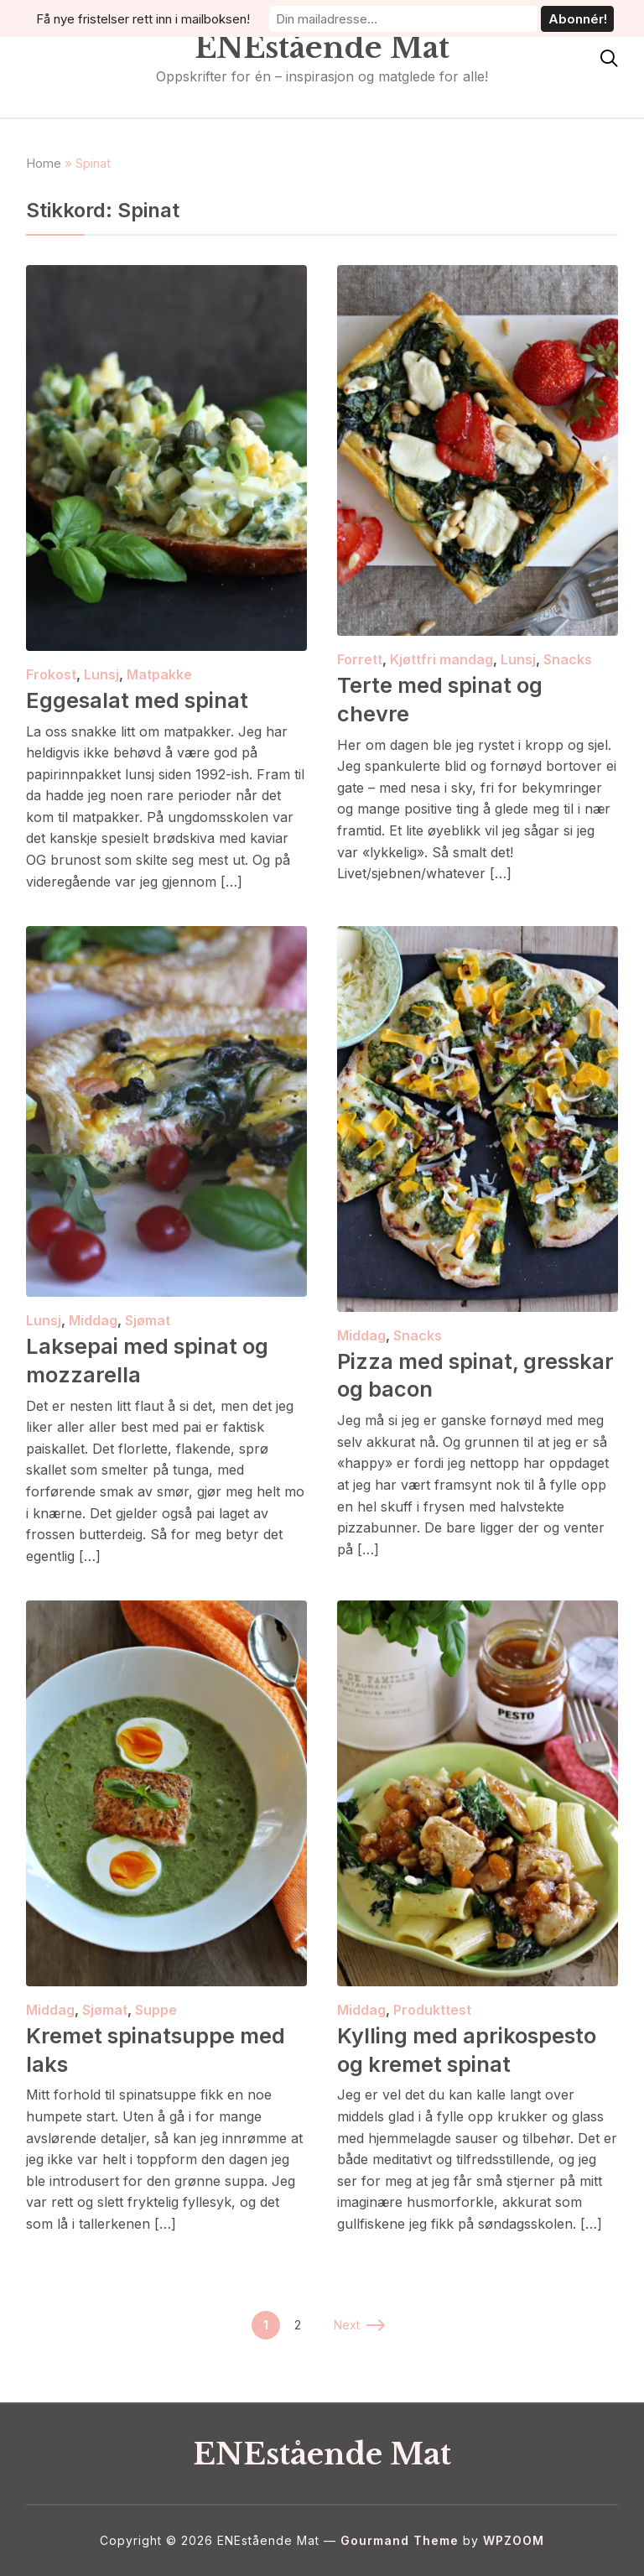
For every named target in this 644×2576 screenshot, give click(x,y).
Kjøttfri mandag (441, 659)
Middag (93, 1320)
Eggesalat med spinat (139, 700)
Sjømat (147, 1320)
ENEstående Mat (322, 47)
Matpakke (159, 674)
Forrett (359, 659)
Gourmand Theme (399, 2540)
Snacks (567, 659)
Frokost (51, 674)
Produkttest (432, 2009)
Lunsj (101, 674)
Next (358, 2325)
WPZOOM (513, 2540)
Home (43, 163)
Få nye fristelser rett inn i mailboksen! (176, 18)
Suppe (156, 2009)
